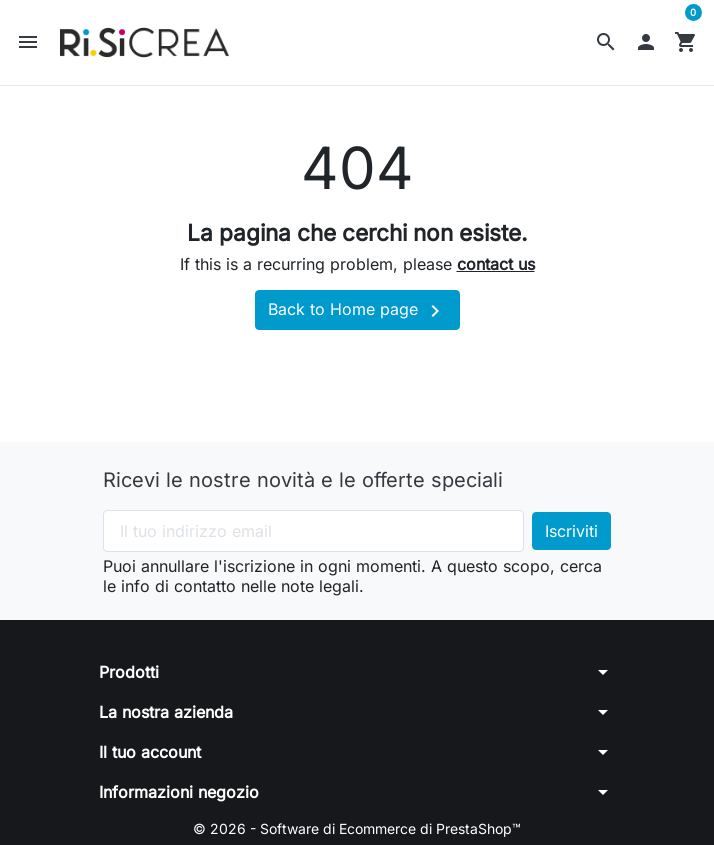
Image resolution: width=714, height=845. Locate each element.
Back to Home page (357, 311)
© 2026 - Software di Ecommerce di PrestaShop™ (357, 828)
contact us (496, 264)
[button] (606, 42)
